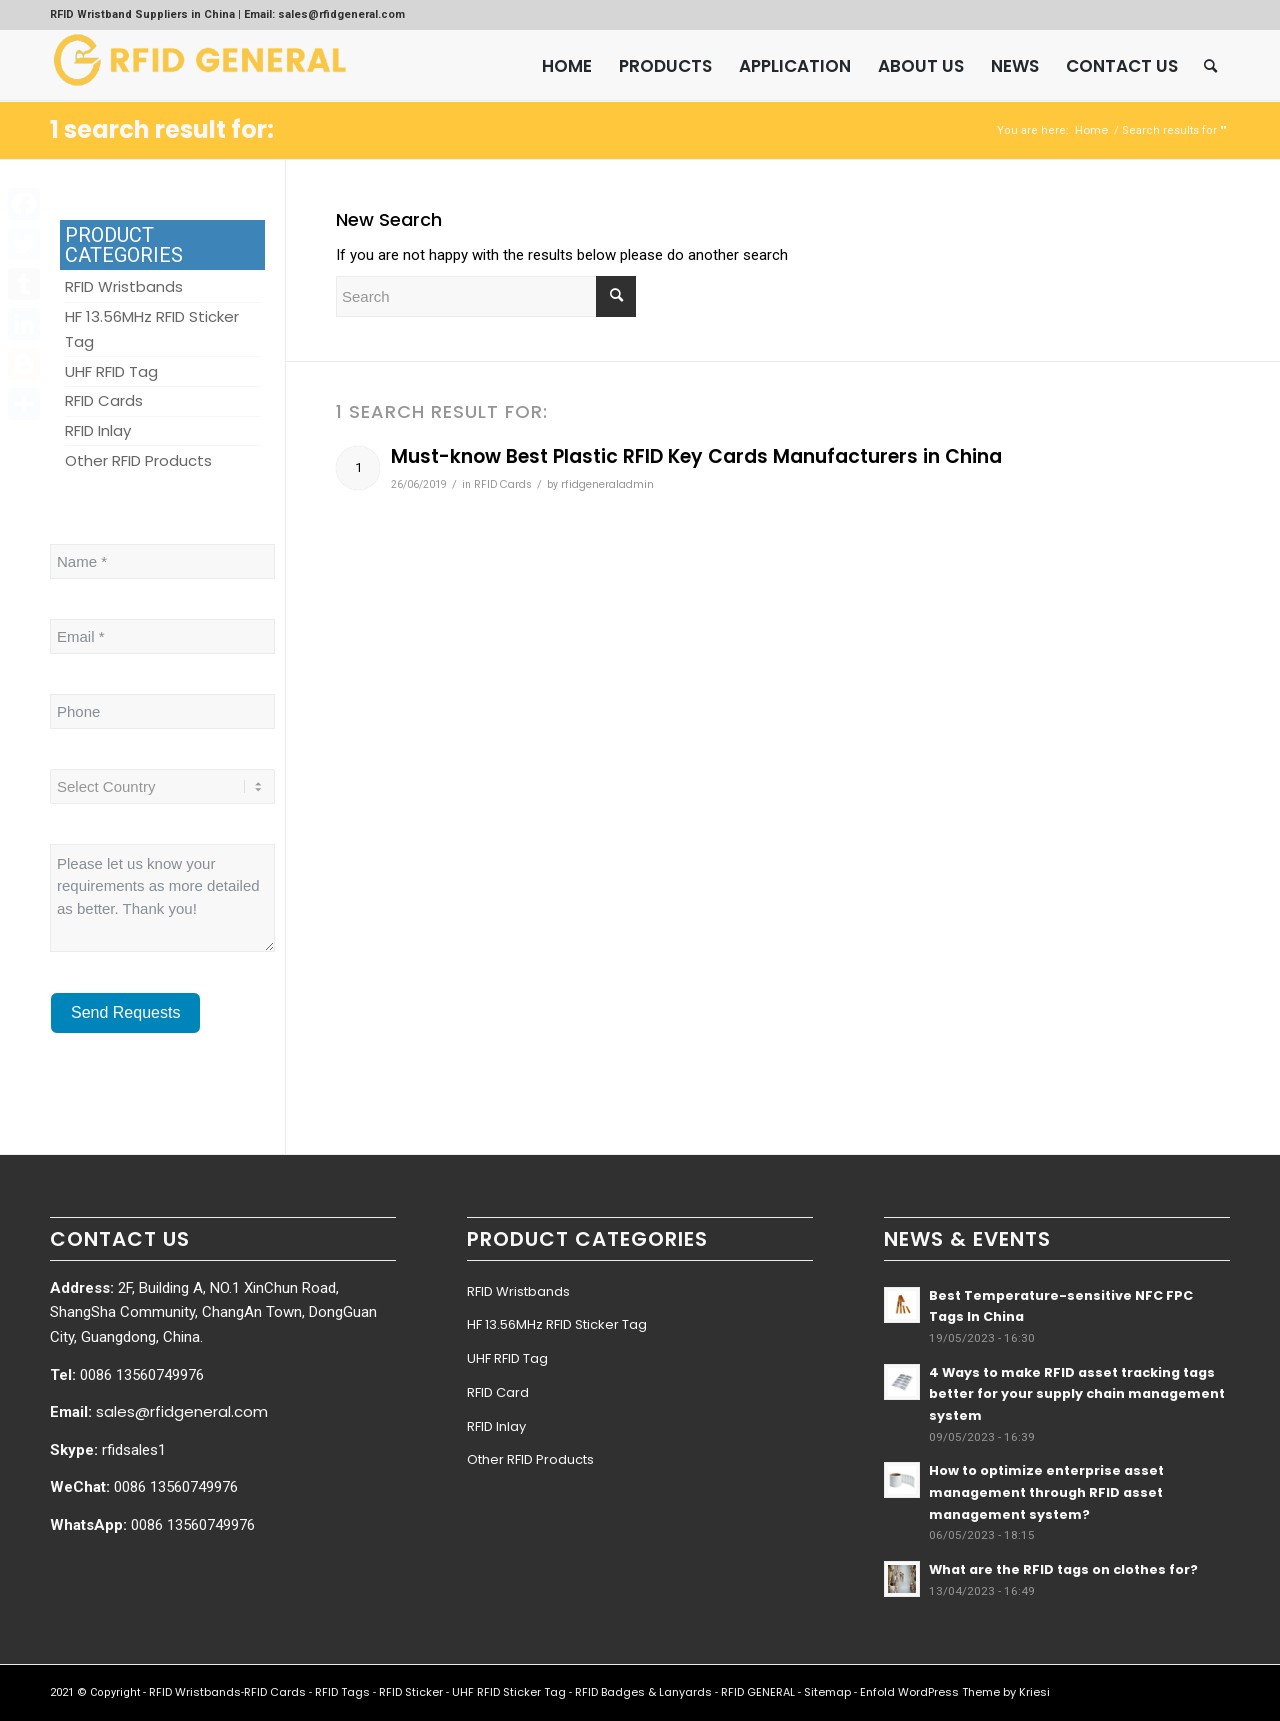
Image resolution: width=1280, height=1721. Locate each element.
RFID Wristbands (518, 1291)
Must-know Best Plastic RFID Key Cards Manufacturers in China (696, 456)
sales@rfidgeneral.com (182, 1411)
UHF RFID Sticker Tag (509, 1692)
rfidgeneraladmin (607, 484)
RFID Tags (342, 1692)
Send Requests (125, 1012)
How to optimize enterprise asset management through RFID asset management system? (1046, 1492)
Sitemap (827, 1692)
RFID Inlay (496, 1426)
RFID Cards (503, 484)
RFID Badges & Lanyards (643, 1692)
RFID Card (498, 1392)
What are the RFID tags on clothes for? (1063, 1569)
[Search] (1210, 66)
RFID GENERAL (758, 1692)
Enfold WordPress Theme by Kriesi (955, 1692)
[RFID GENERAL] (200, 66)
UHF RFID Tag (507, 1358)
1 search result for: (162, 129)
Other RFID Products (530, 1459)
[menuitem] (567, 66)
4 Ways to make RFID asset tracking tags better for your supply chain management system (1077, 1394)
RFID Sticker (411, 1692)
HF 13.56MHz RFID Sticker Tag (557, 1324)
